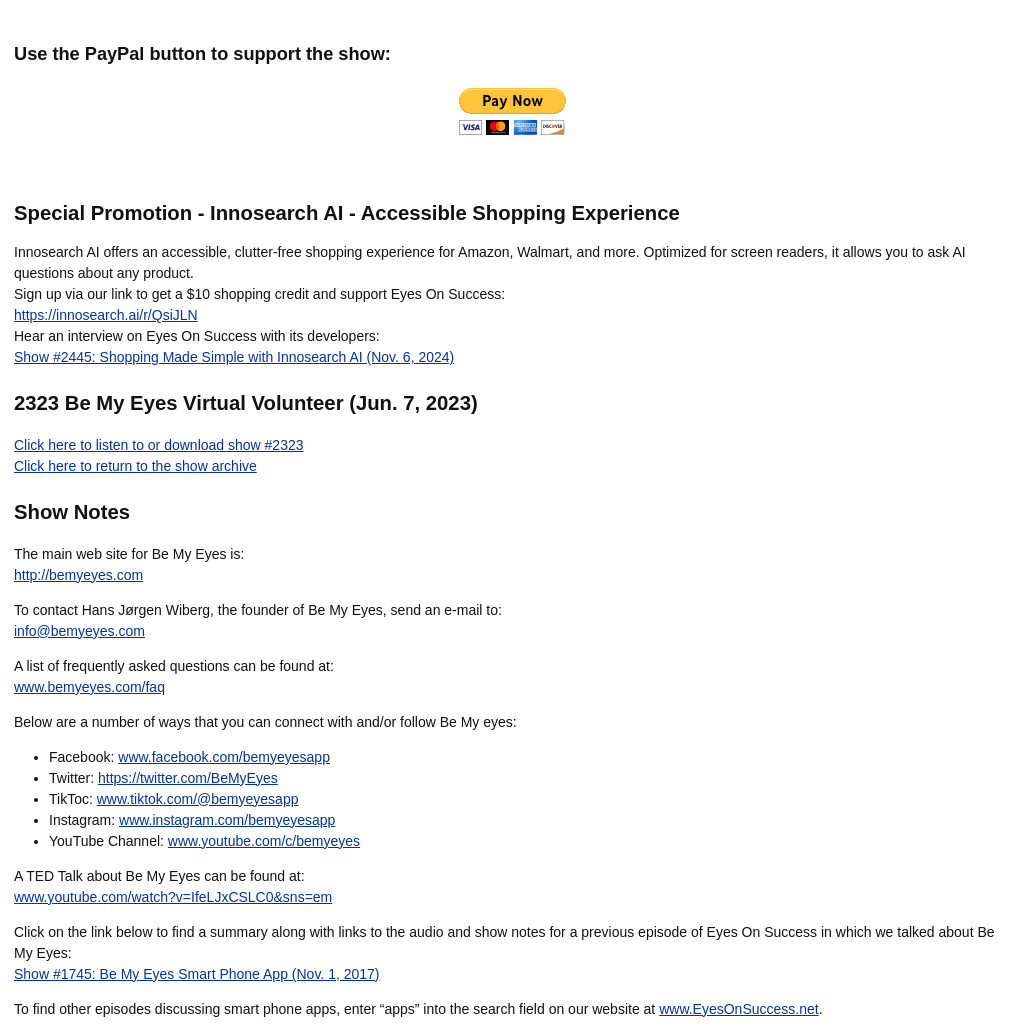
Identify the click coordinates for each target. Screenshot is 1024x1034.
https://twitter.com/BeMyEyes (188, 778)
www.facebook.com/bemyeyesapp (224, 757)
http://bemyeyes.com (78, 575)
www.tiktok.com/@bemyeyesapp (198, 799)
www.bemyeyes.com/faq (89, 687)
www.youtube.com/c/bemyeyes (264, 841)
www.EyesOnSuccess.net (739, 1009)
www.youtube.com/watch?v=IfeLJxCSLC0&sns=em (173, 897)
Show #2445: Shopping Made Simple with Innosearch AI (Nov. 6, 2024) (234, 357)
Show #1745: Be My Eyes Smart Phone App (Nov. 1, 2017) (197, 974)
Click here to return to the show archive (135, 466)
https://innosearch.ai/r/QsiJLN (106, 315)
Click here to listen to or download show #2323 (159, 445)
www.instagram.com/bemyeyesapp (227, 820)
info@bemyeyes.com (79, 631)
